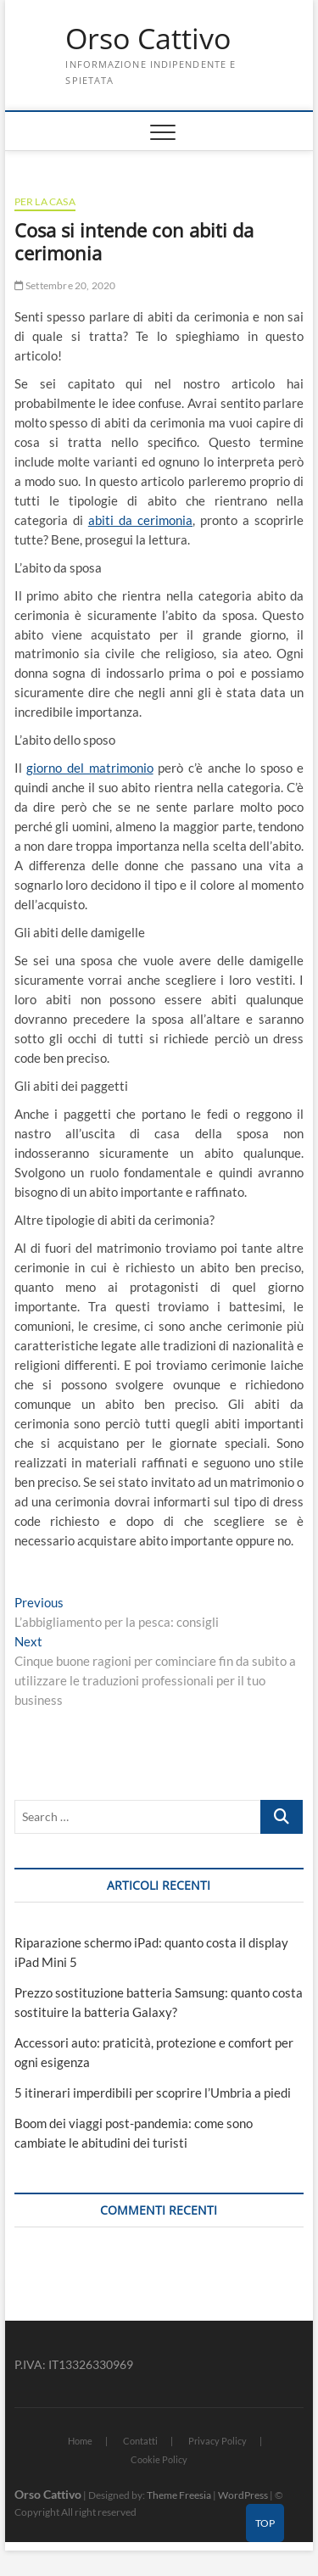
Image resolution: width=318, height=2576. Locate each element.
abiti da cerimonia (140, 520)
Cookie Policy (159, 2459)
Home (80, 2440)
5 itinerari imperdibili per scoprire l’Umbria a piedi (152, 2092)
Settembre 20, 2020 (65, 285)
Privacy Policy (217, 2440)
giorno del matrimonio (89, 767)
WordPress (243, 2495)
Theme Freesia (179, 2495)
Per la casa (44, 201)
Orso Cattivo (148, 39)
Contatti (140, 2440)
